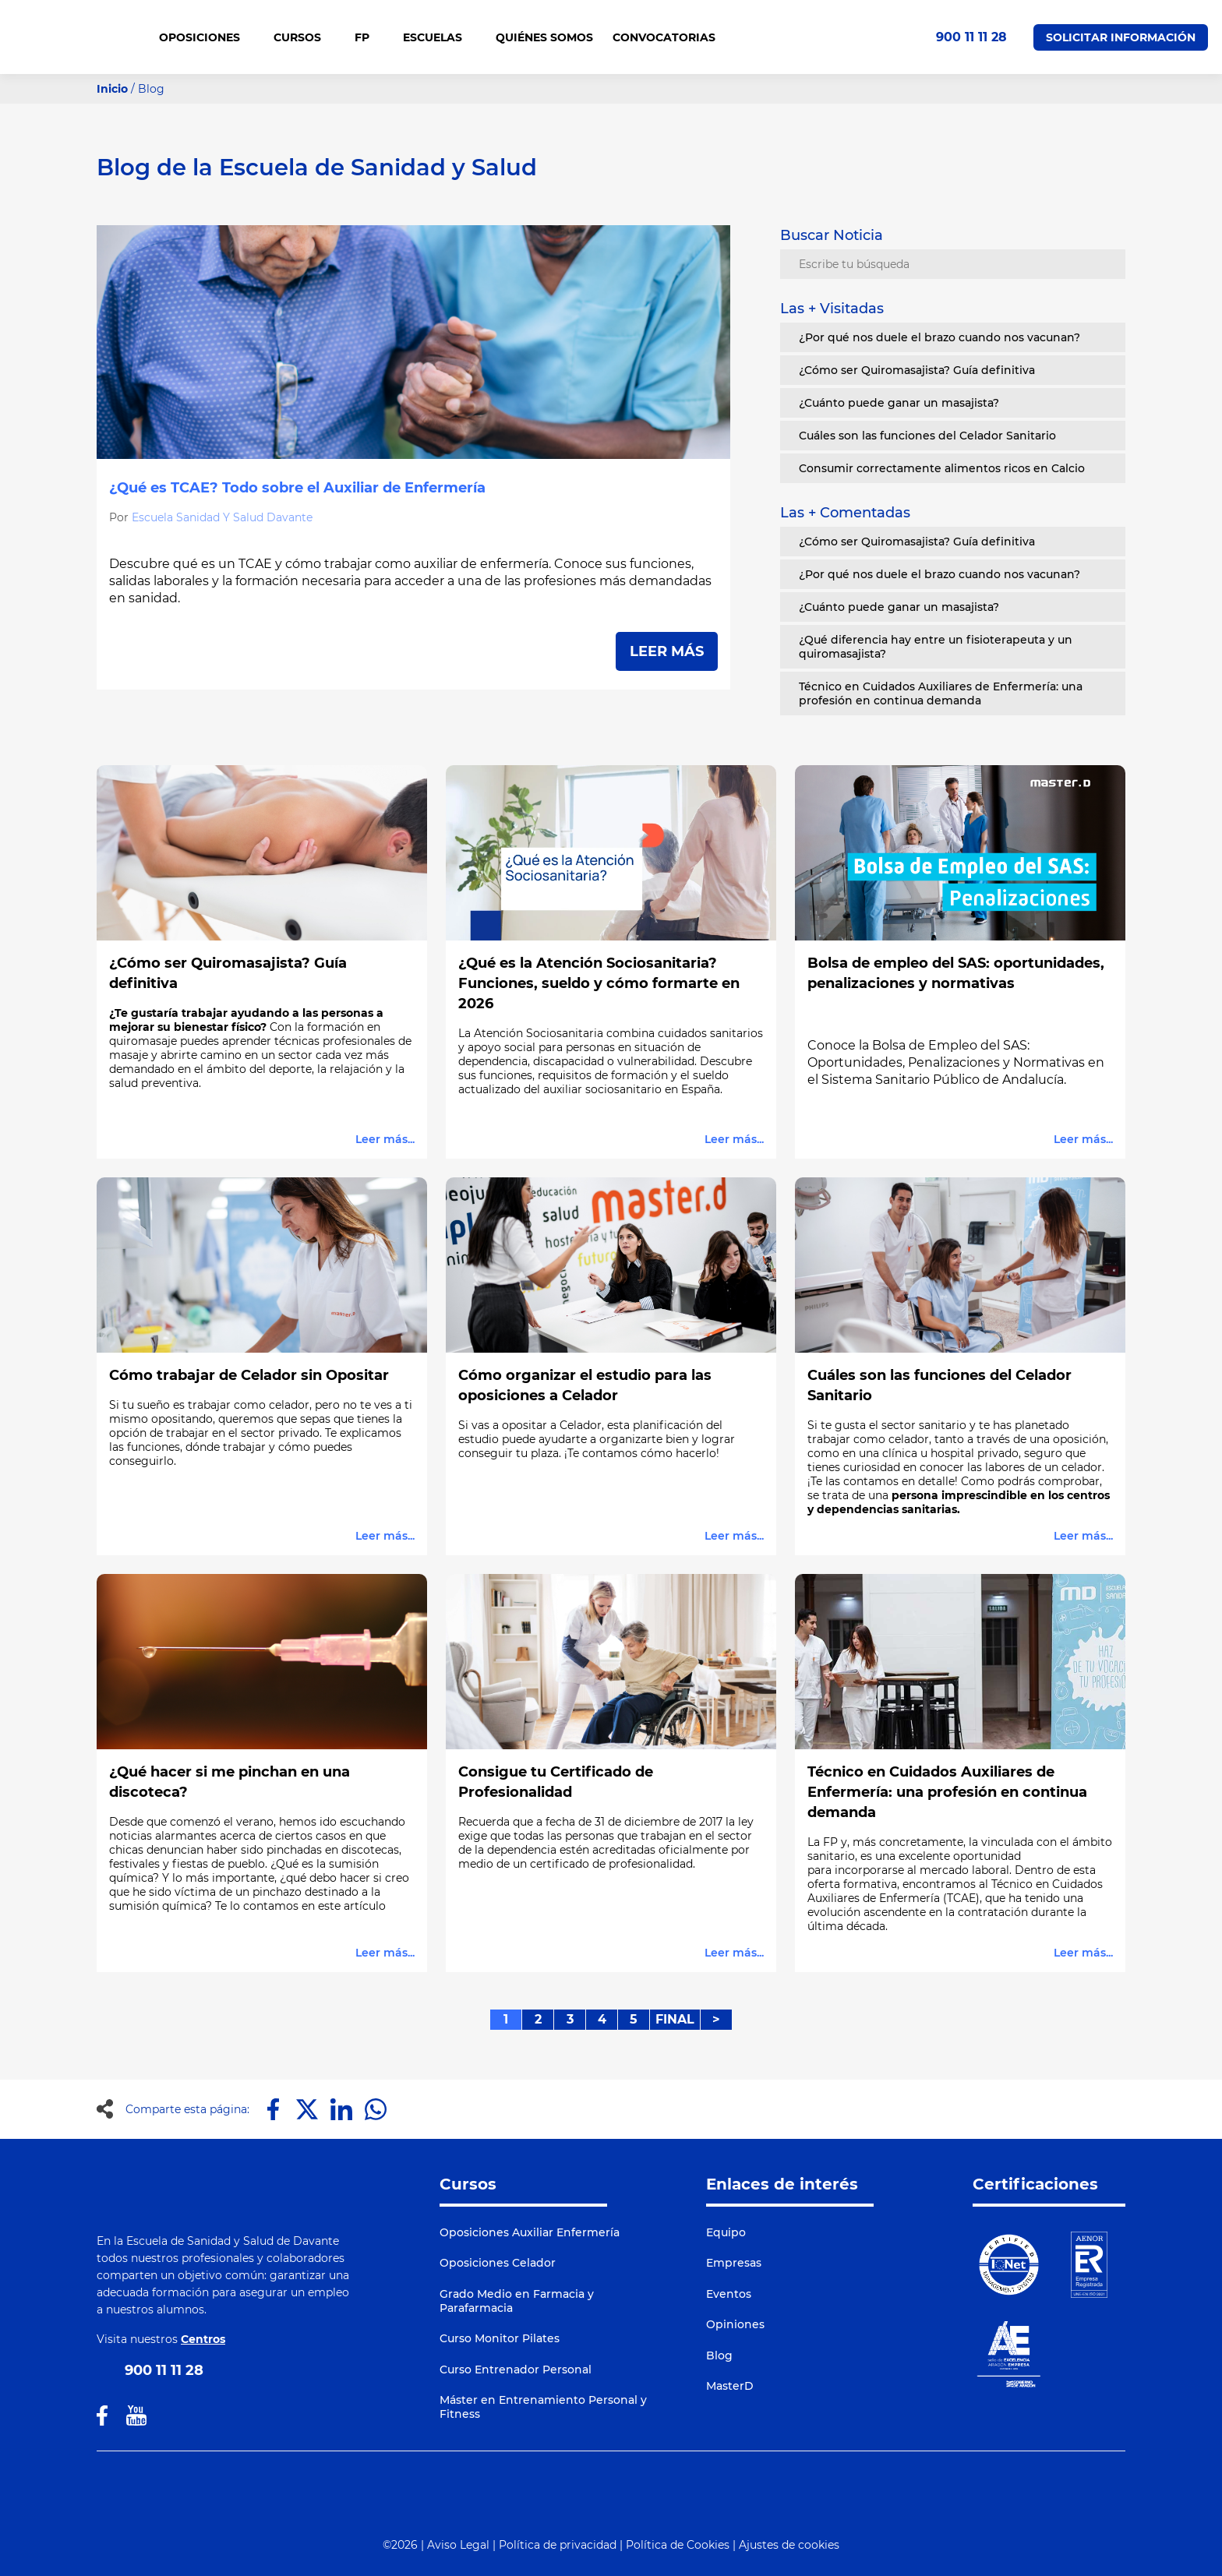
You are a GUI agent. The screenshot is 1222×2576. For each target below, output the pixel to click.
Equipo (726, 2232)
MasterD (730, 2386)
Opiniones (735, 2324)
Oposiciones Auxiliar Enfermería (530, 2232)
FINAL (674, 2019)
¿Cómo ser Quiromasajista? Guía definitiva (917, 370)
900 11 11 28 (971, 37)
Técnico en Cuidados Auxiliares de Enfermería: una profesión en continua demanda (940, 693)
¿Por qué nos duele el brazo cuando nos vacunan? (939, 337)
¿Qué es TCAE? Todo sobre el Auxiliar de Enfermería (297, 487)
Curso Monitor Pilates (500, 2338)
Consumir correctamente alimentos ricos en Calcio (942, 468)
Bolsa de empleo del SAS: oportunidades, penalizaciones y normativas (955, 973)
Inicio (112, 89)
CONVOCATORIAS (664, 37)
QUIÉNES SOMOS (544, 37)
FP (369, 37)
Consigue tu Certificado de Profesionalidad (555, 1782)
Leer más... (385, 1139)
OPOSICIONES (206, 37)
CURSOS (304, 37)
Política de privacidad (557, 2545)
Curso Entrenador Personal (516, 2370)
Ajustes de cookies (789, 2545)
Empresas (733, 2263)
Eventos (728, 2294)
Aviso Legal (458, 2545)
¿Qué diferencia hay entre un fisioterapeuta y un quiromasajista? (935, 647)
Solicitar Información (1121, 37)
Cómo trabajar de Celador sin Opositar (249, 1375)
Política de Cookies (677, 2545)
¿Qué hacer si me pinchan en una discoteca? (229, 1782)
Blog (719, 2355)
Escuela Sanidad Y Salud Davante (222, 517)
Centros (203, 2339)
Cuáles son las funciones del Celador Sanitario (927, 436)
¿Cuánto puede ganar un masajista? (899, 403)
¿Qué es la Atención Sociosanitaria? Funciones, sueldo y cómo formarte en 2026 (599, 983)
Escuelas (439, 37)
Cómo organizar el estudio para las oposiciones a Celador (585, 1385)
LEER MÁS (667, 651)
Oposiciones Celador (498, 2263)
